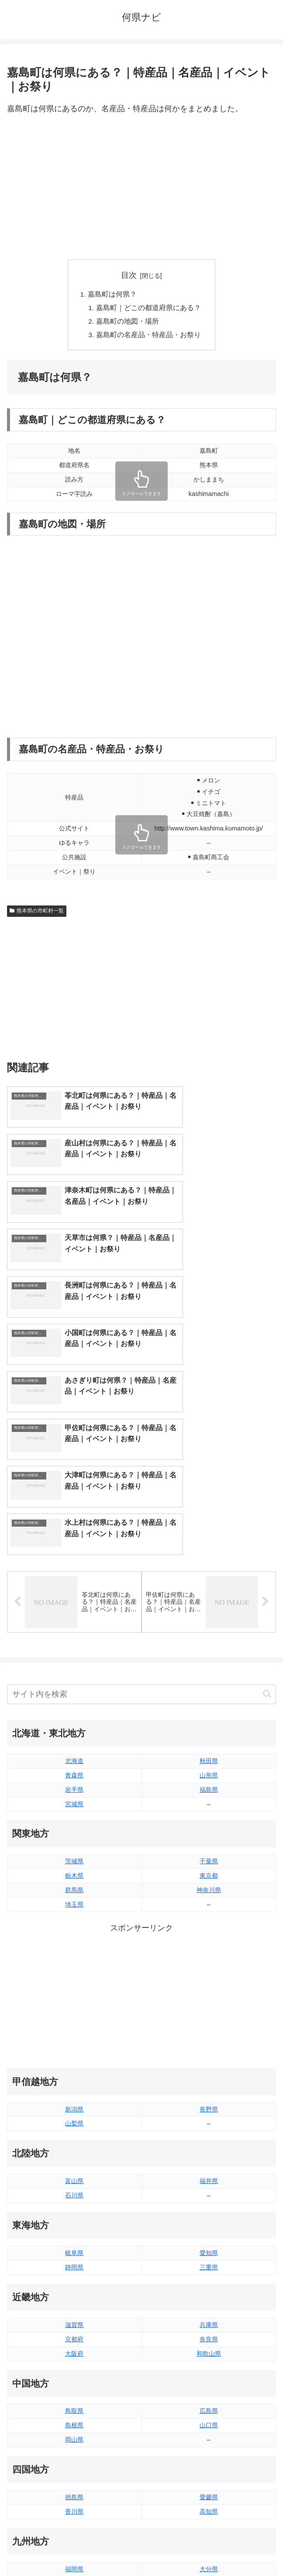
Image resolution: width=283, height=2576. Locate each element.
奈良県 (209, 2162)
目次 (129, 275)
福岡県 (74, 2392)
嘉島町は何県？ (112, 295)
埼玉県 (74, 1727)
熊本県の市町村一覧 (37, 913)
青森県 (74, 1598)
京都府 (74, 2162)
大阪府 (74, 2176)
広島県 (209, 2234)
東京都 (209, 1698)
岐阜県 (74, 2076)
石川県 (74, 2018)
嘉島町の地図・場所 (127, 323)
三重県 (209, 2090)
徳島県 (74, 2320)
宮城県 (74, 1627)
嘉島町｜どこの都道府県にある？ (148, 309)
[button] (267, 1518)
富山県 (74, 2004)
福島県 (209, 1612)
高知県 (209, 2334)
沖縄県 (209, 2435)
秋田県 (209, 1584)
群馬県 (74, 1713)
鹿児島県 (209, 2421)
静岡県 (74, 2090)
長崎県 (74, 2421)
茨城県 (74, 1684)
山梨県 (74, 1947)
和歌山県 (209, 2176)
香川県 (74, 2334)
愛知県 (209, 2076)
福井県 (209, 2004)
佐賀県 (74, 2406)
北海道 (74, 1584)
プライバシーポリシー (210, 2547)
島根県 (74, 2248)
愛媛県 (209, 2320)
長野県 (209, 1932)
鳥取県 (74, 2234)
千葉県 (209, 1684)
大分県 (209, 2392)
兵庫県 (209, 2148)
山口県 (209, 2248)
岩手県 (74, 1612)
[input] (141, 1517)
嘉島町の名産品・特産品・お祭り (148, 337)
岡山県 (74, 2262)
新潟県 (74, 1932)
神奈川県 (209, 1713)
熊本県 (74, 2435)
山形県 (209, 1598)
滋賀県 (74, 2148)
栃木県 (74, 1698)
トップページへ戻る (72, 2547)
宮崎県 (209, 2406)
